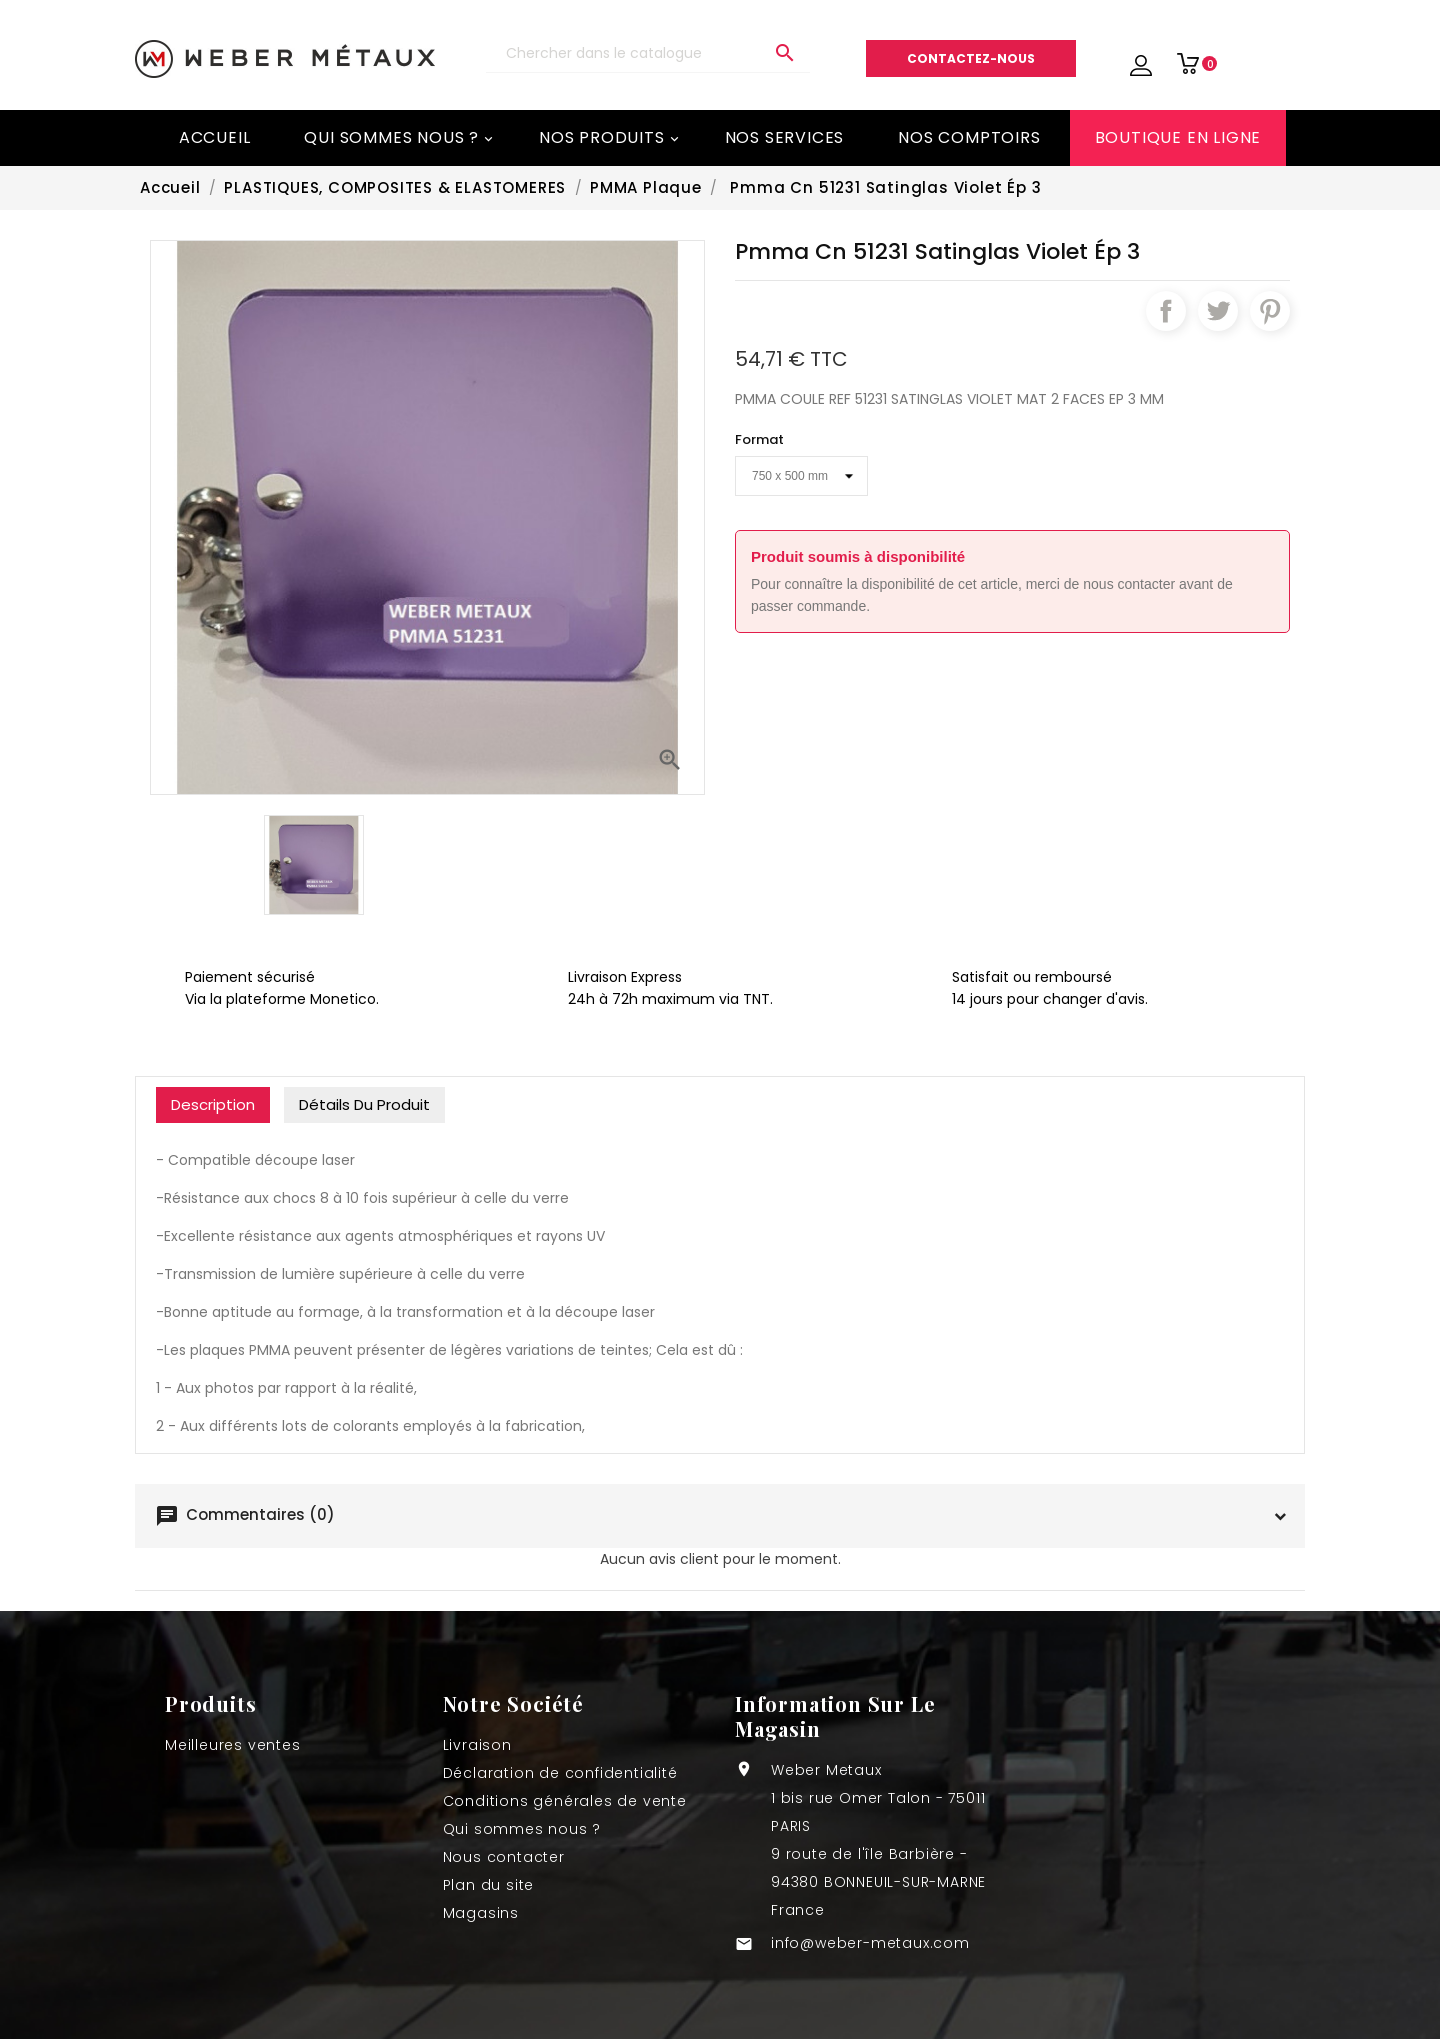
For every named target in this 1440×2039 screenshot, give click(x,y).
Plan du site (489, 1885)
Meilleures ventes (233, 1745)
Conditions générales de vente (565, 1801)
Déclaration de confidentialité (560, 1773)
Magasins (481, 1913)
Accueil (215, 137)
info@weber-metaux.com (870, 1943)
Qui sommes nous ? (400, 137)
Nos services (785, 137)
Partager (1166, 311)
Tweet (1218, 311)
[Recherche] (648, 53)
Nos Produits (610, 137)
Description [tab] (213, 1104)
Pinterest (1270, 311)
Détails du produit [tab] (364, 1104)
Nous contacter (504, 1857)
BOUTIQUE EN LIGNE (1178, 137)
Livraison (477, 1745)
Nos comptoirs (969, 137)
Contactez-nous (971, 58)
